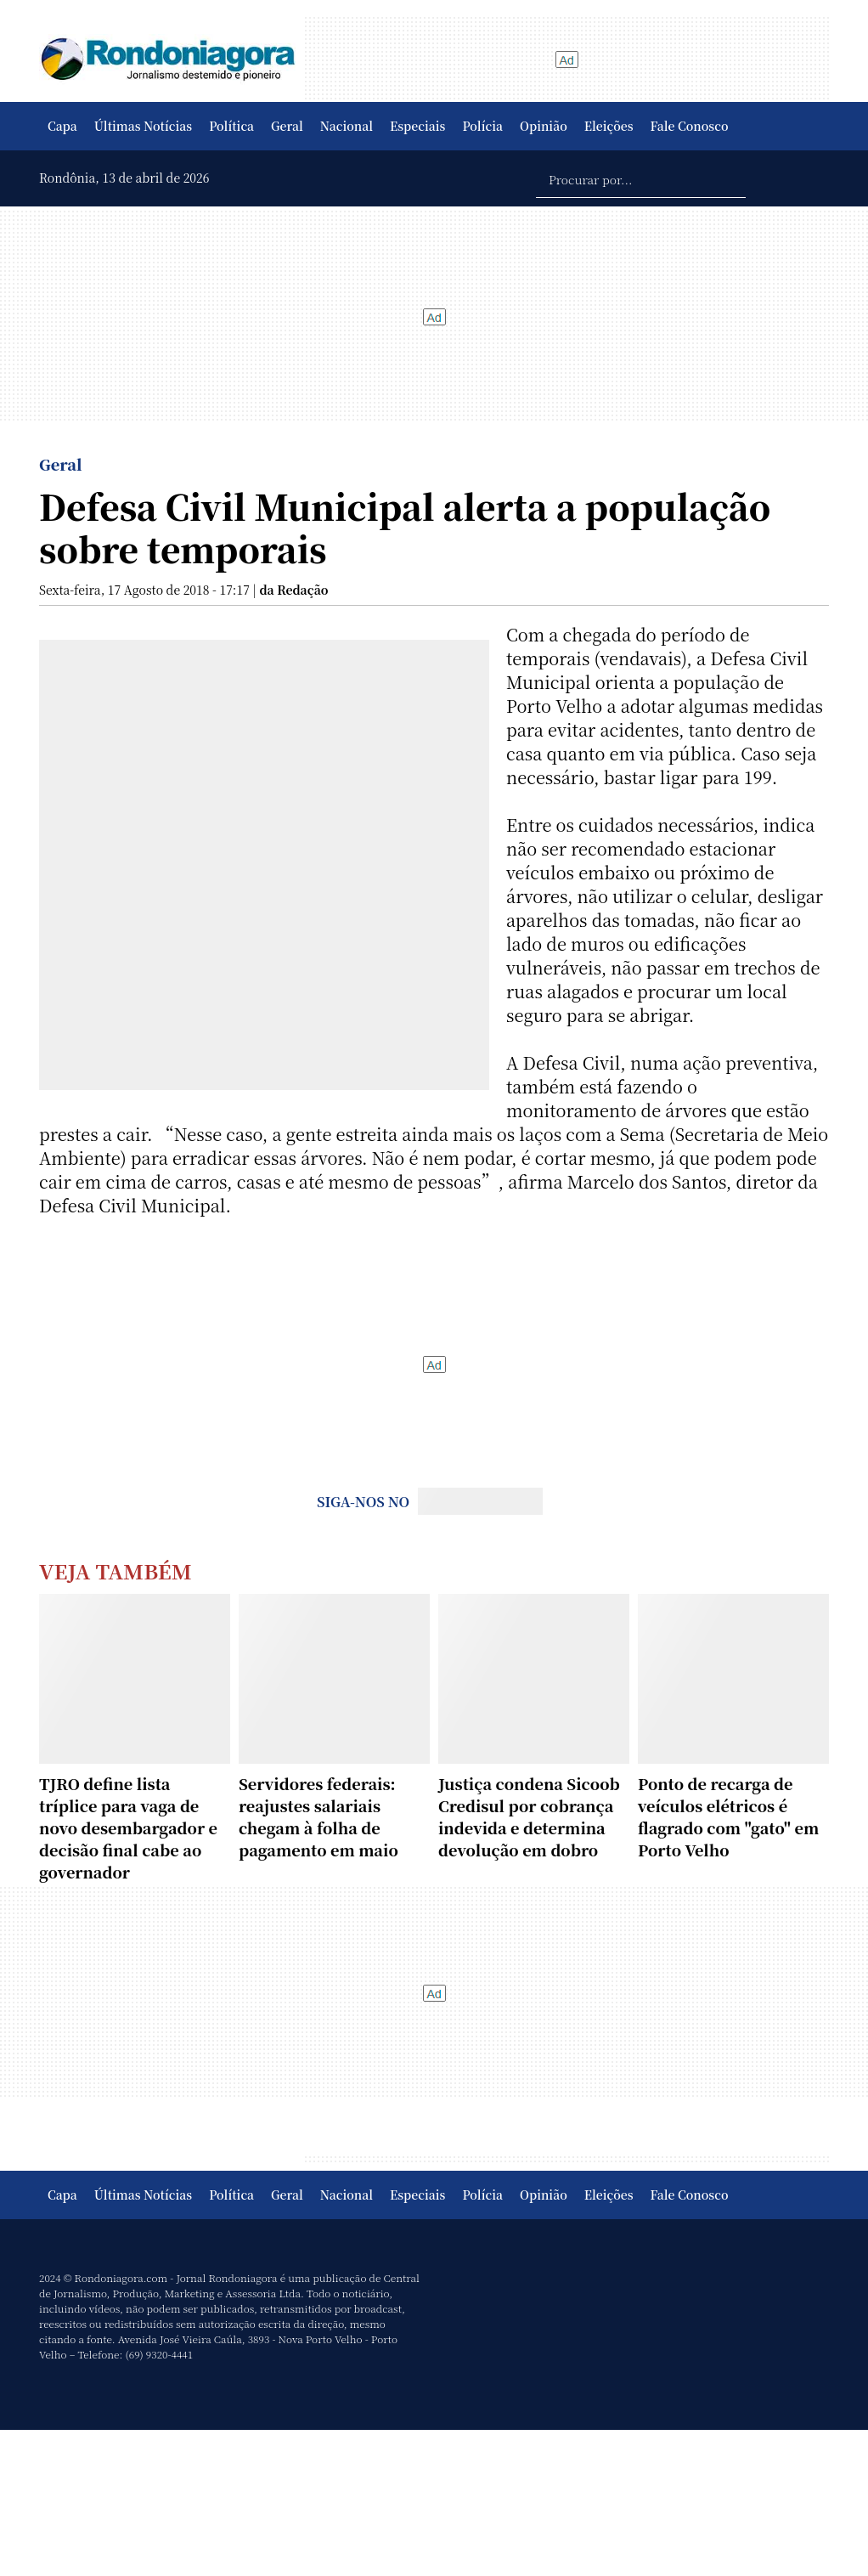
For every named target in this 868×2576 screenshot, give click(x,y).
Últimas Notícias (143, 125)
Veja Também (115, 1570)
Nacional (346, 125)
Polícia (482, 125)
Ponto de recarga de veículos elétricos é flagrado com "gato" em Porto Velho (728, 1816)
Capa (62, 125)
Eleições (609, 125)
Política (231, 125)
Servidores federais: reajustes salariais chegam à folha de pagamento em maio (318, 1816)
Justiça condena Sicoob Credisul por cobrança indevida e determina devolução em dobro (529, 1816)
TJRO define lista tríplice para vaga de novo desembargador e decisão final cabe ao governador (128, 1827)
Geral (287, 125)
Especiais (417, 125)
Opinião (543, 125)
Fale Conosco (690, 125)
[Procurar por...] (641, 178)
